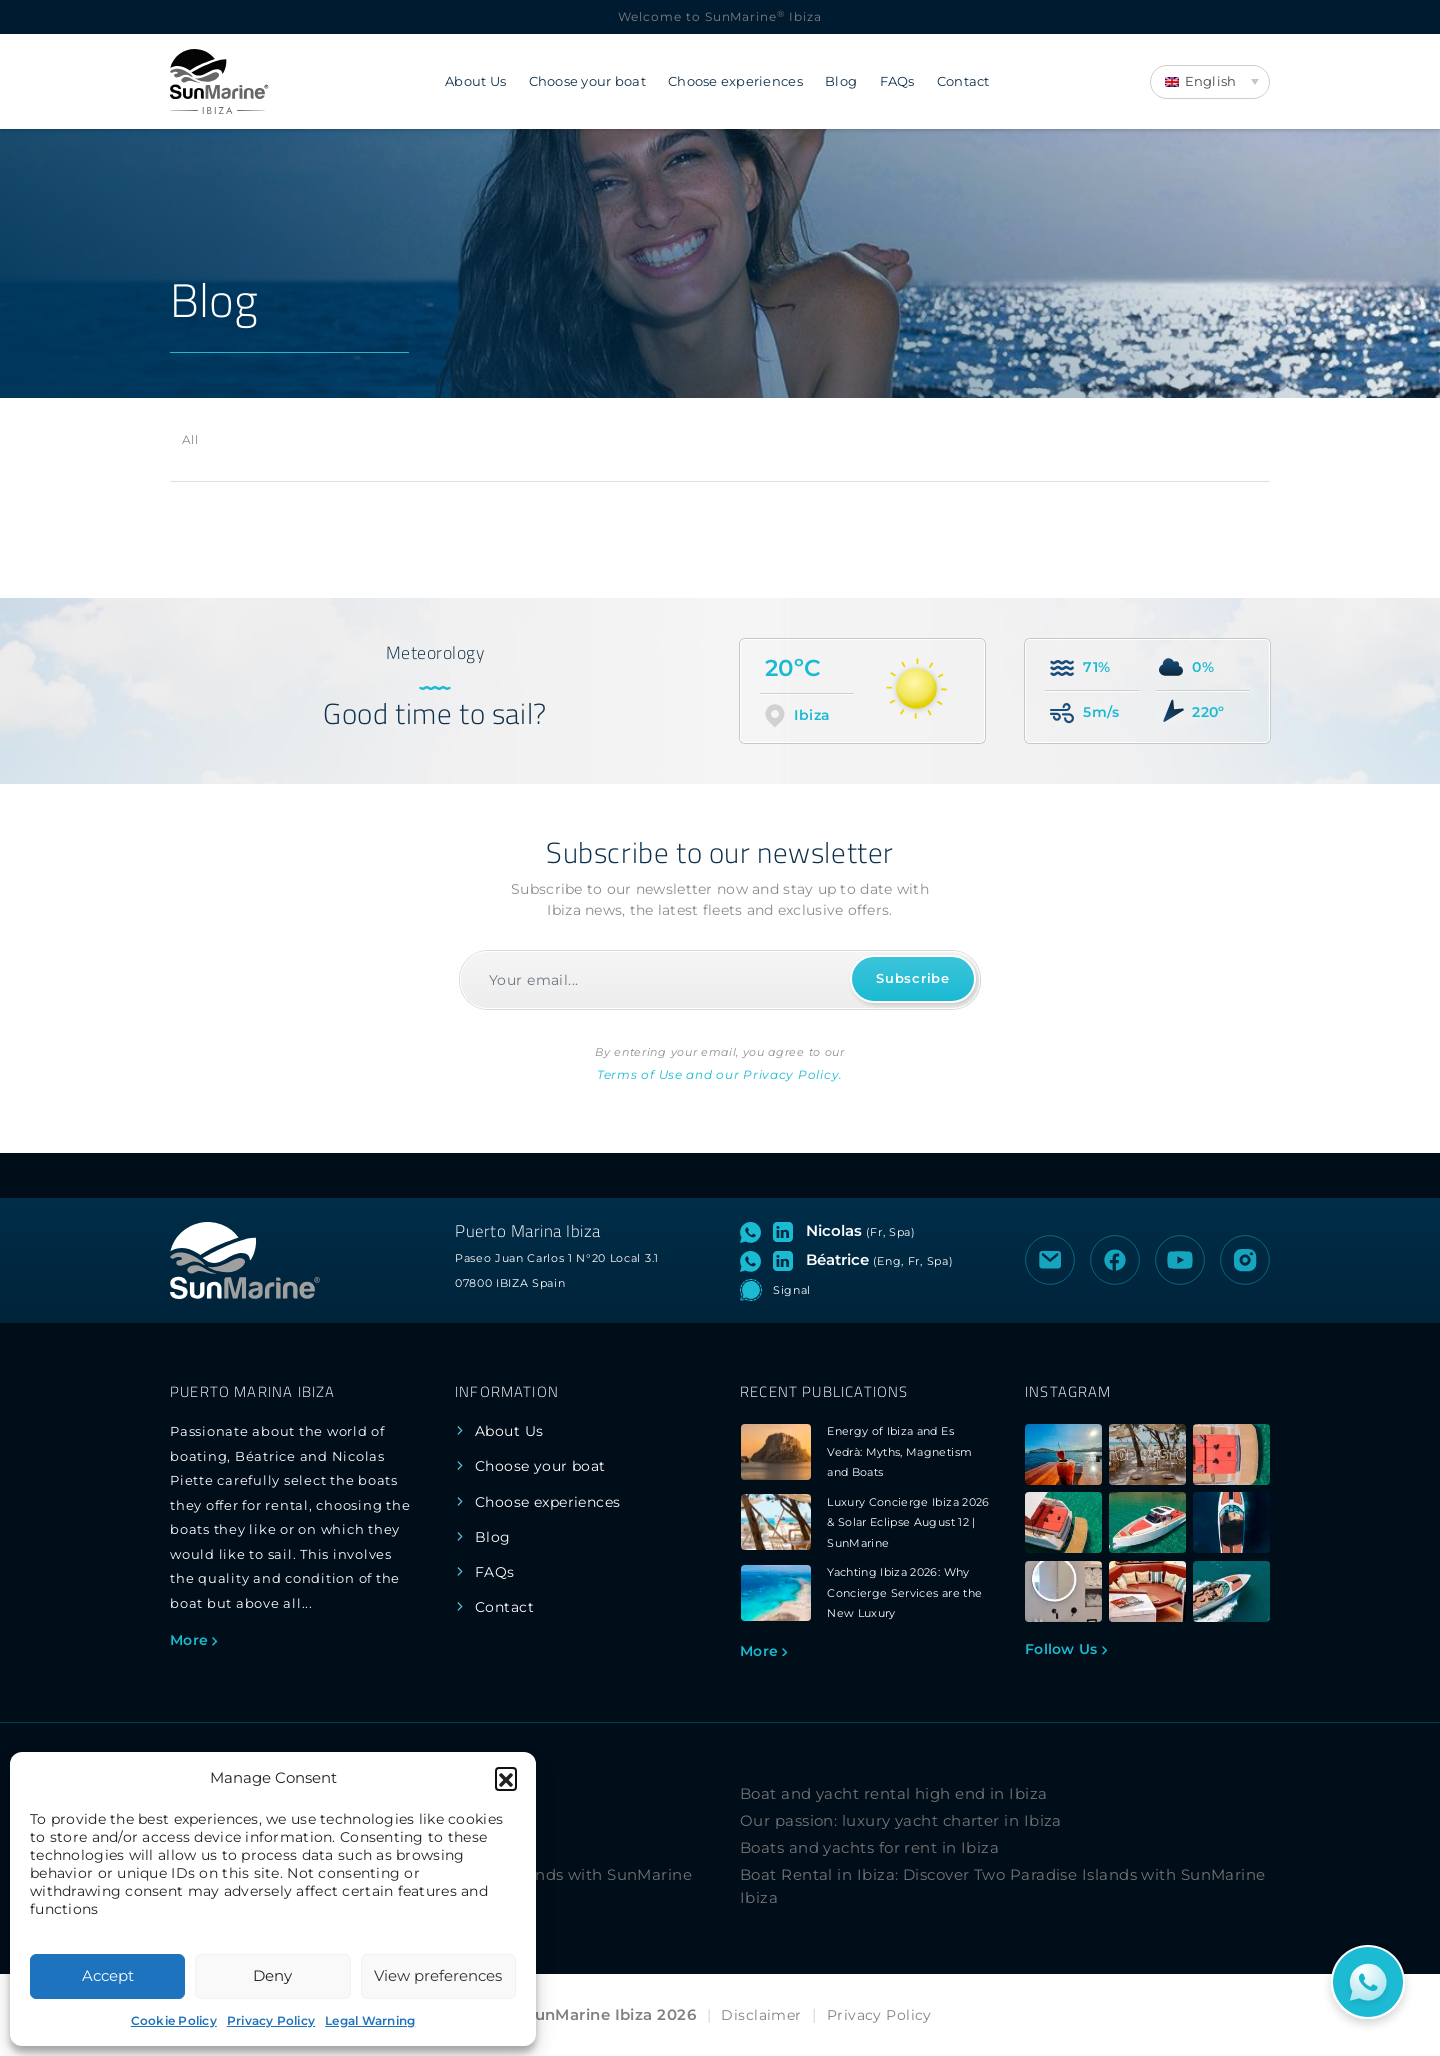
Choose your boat (587, 81)
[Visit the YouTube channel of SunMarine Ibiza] (1180, 1260)
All (190, 439)
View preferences (438, 1975)
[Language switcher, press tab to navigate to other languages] (1210, 82)
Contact (963, 81)
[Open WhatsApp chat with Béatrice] (754, 1260)
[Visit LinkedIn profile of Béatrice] (787, 1260)
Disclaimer (761, 2015)
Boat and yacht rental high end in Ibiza (894, 1793)
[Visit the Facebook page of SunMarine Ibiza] (1115, 1260)
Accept (108, 1975)
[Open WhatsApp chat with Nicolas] (754, 1231)
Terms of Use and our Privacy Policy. (720, 1074)
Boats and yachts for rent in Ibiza (869, 1847)
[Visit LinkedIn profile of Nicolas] (787, 1231)
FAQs (897, 81)
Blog (841, 81)
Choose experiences (735, 81)
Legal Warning (370, 2020)
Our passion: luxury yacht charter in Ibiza (901, 1820)
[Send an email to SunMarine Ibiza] (1050, 1260)
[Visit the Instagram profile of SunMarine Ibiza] (1245, 1260)
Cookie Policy (174, 2020)
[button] (506, 1778)
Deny (272, 1975)
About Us (475, 81)
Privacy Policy (271, 2020)
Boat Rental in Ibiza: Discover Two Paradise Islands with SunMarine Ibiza (1003, 1886)
